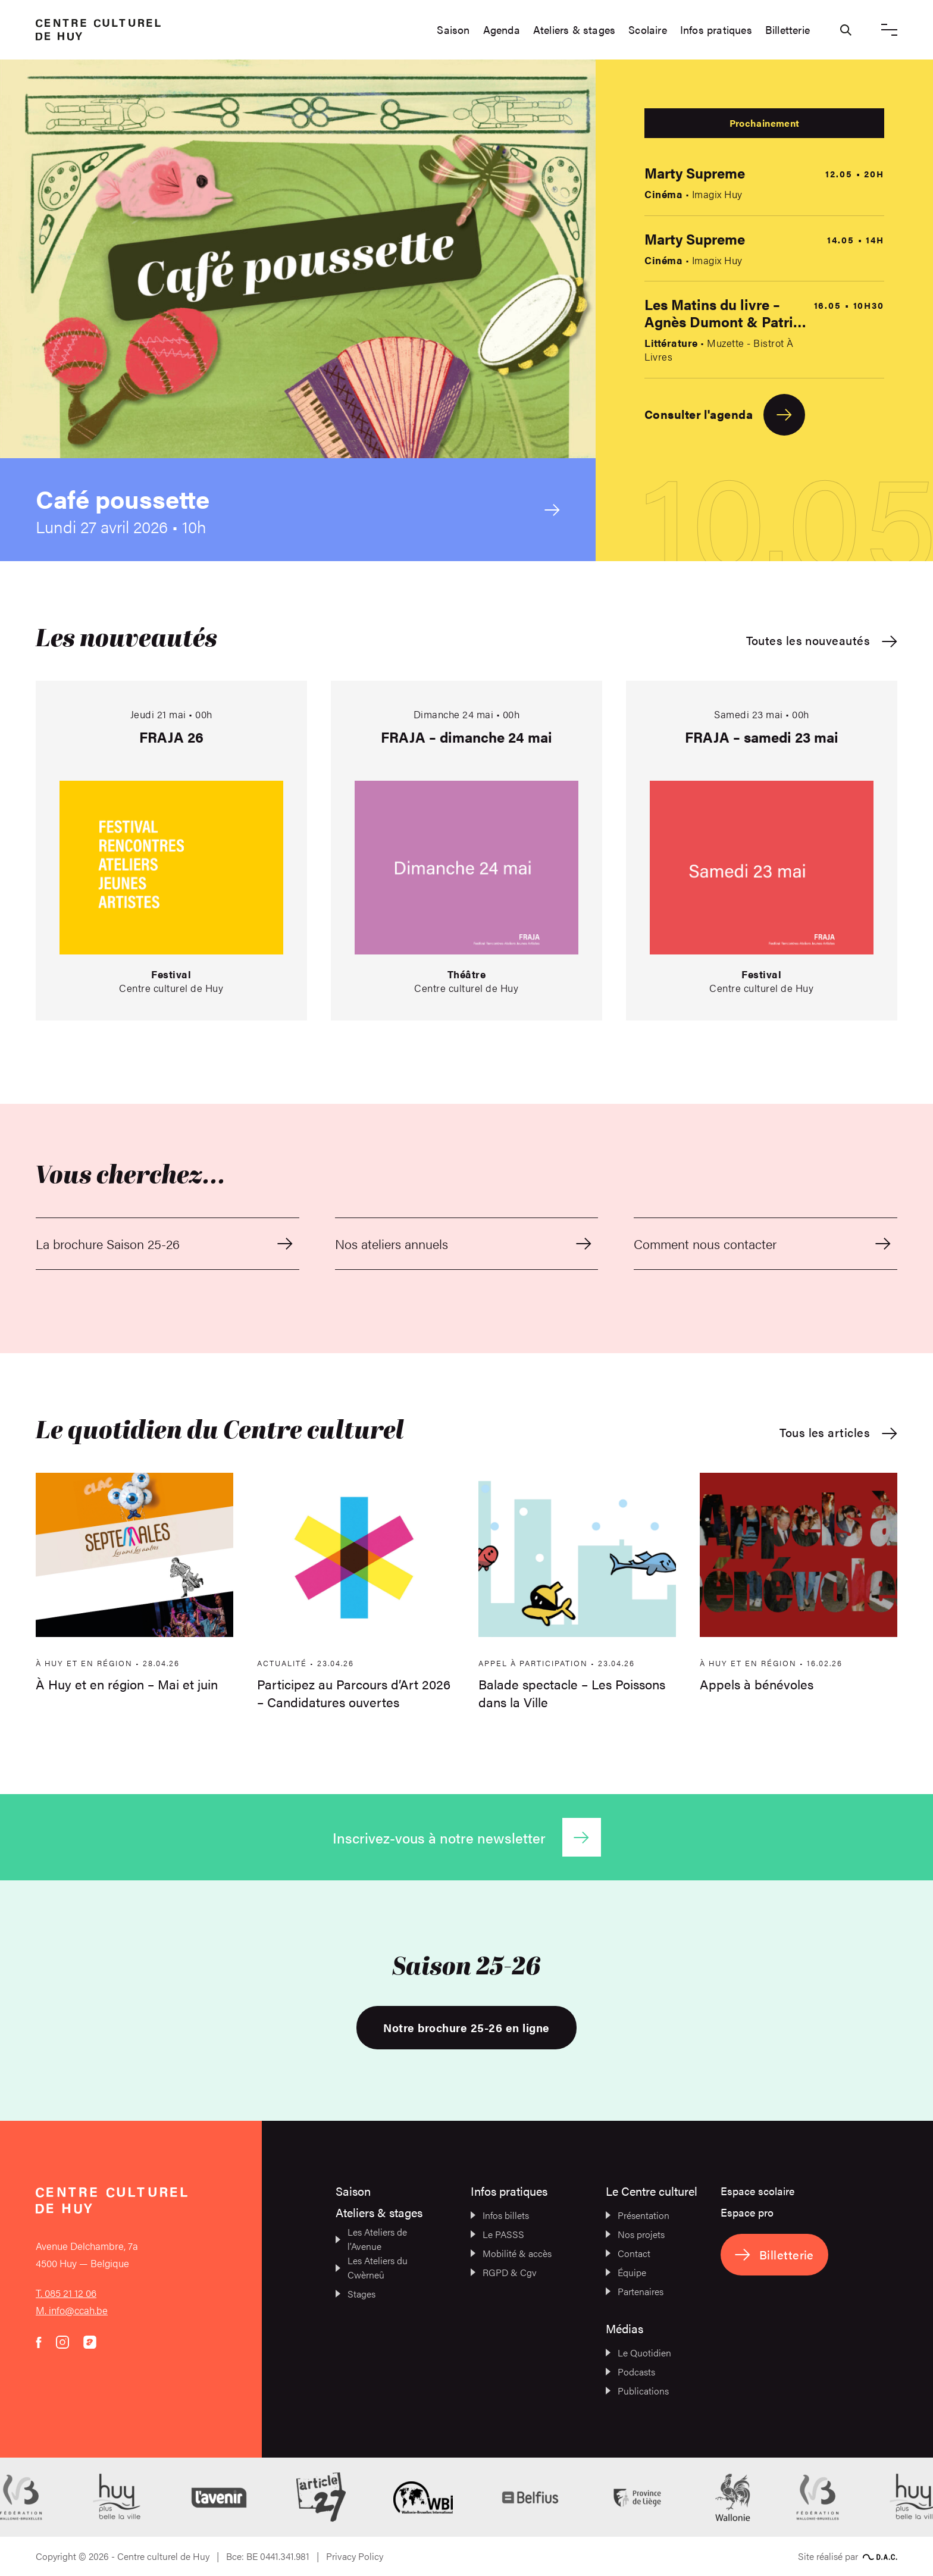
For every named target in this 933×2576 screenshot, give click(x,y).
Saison (453, 30)
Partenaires (634, 2291)
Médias (624, 2328)
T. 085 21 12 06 (66, 2293)
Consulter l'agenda (724, 415)
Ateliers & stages (574, 30)
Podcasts (630, 2371)
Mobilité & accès (511, 2253)
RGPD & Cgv (504, 2272)
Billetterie (787, 30)
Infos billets (500, 2215)
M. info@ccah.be (72, 2310)
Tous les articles (838, 1433)
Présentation (637, 2215)
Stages (355, 2293)
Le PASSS (497, 2234)
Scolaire (647, 30)
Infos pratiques (716, 30)
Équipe (626, 2272)
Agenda (501, 30)
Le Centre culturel (651, 2190)
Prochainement (764, 123)
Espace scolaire (757, 2190)
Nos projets (635, 2234)
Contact (628, 2253)
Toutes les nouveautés (821, 641)
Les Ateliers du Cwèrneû (372, 2267)
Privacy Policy (354, 2556)
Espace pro (747, 2212)
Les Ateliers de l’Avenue (371, 2239)
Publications (637, 2390)
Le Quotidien (638, 2352)
